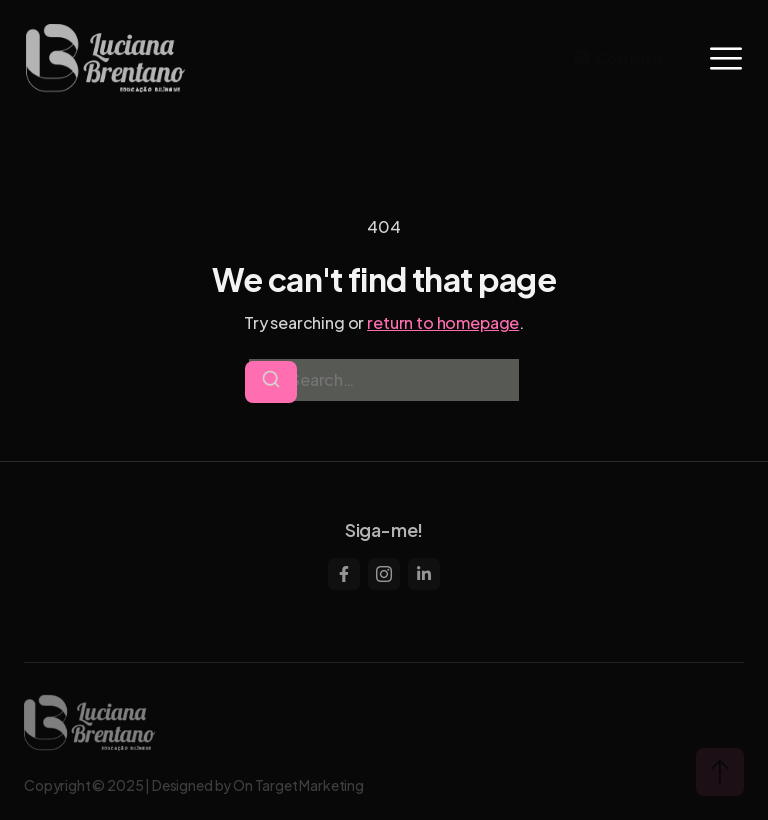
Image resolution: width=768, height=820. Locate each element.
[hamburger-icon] (725, 58)
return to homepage (443, 322)
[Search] (271, 382)
